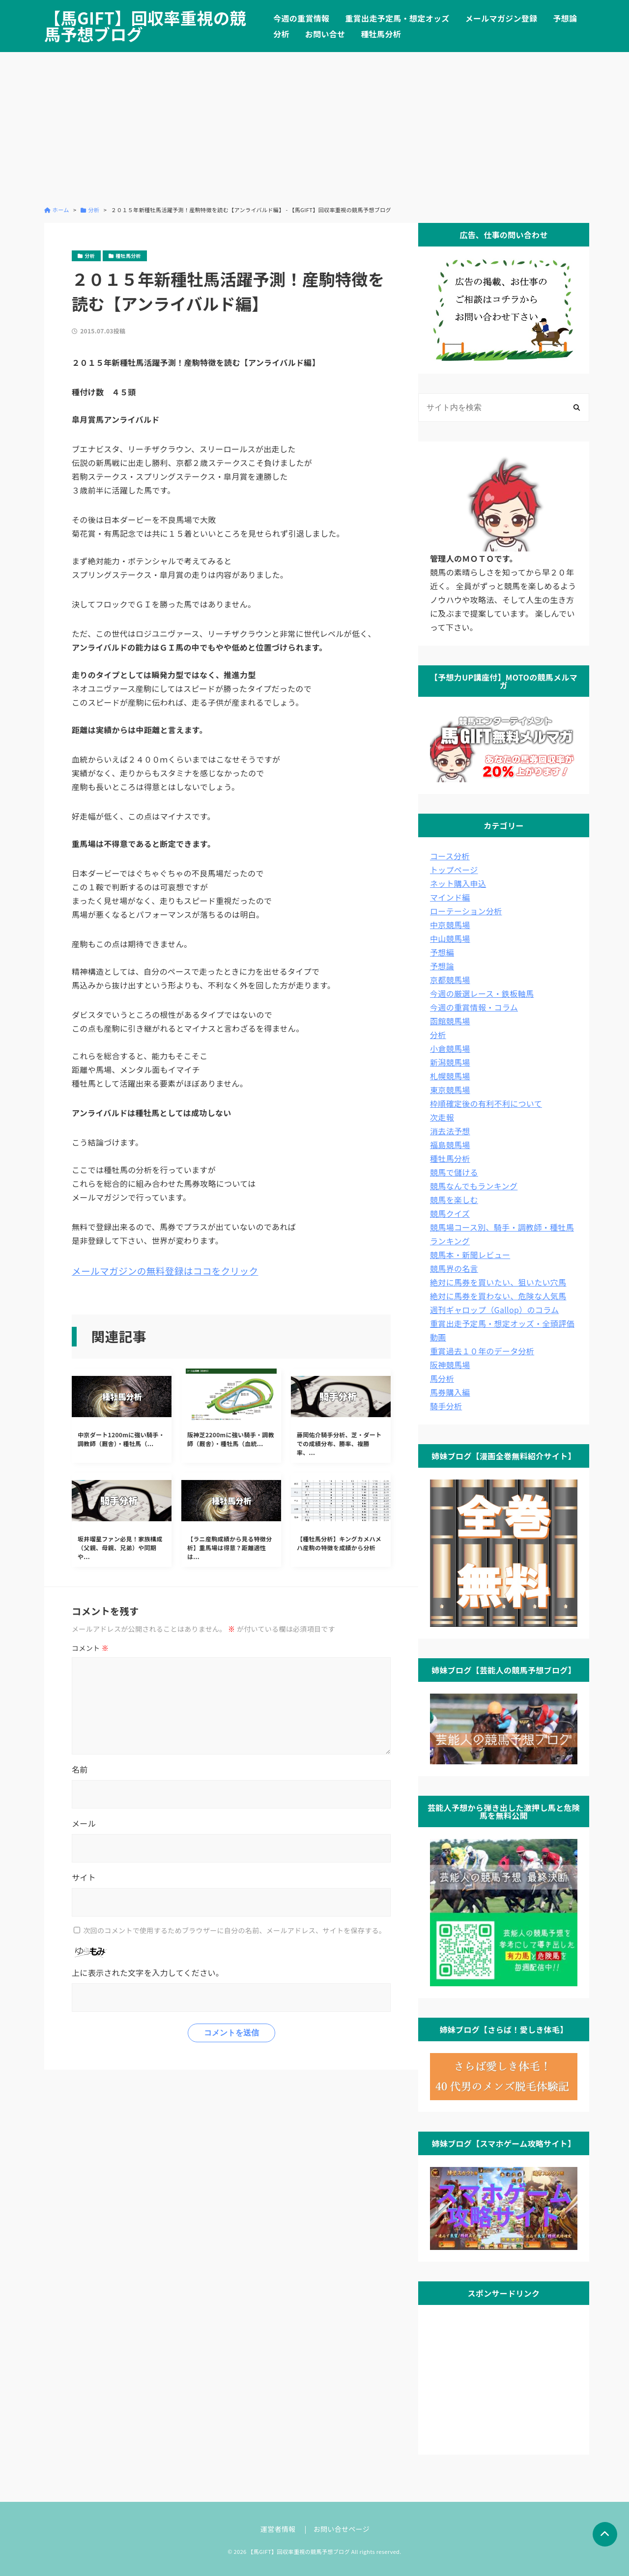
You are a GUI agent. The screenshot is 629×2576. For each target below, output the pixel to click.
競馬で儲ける (454, 1172)
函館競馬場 (450, 1021)
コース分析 (450, 856)
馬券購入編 (450, 1392)
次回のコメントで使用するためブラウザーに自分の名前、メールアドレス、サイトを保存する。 (234, 1930)
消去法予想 (450, 1131)
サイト (84, 1877)
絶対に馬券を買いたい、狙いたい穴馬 (498, 1282)
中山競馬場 (450, 938)
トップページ (454, 870)
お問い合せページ (342, 2529)
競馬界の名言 (454, 1268)
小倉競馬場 (450, 1048)
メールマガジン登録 (501, 18)
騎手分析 (446, 1406)
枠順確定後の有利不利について (486, 1103)
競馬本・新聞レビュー (470, 1255)
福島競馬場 (450, 1145)
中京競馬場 (450, 925)
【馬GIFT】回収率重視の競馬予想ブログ (145, 26)
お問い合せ (325, 34)
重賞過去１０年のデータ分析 (482, 1351)
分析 (281, 34)
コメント (90, 1648)
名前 (80, 1769)
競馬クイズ (450, 1213)
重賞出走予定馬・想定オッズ (397, 18)
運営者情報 (278, 2529)
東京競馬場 (450, 1090)
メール (84, 1823)
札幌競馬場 (450, 1076)
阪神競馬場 (450, 1364)
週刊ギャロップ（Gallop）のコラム (494, 1309)
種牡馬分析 (381, 34)
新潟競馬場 (450, 1062)
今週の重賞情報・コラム (474, 1007)
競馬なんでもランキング (473, 1186)
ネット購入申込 (458, 883)
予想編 (442, 952)
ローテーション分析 (466, 911)
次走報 (442, 1117)
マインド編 (450, 897)
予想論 (565, 18)
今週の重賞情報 (301, 18)
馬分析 (442, 1378)
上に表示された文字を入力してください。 (148, 1972)
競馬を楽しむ (454, 1200)
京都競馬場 (450, 980)
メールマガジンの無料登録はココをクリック (165, 1270)
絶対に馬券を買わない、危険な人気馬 (498, 1296)
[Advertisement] (314, 128)
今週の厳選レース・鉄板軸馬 (482, 993)
